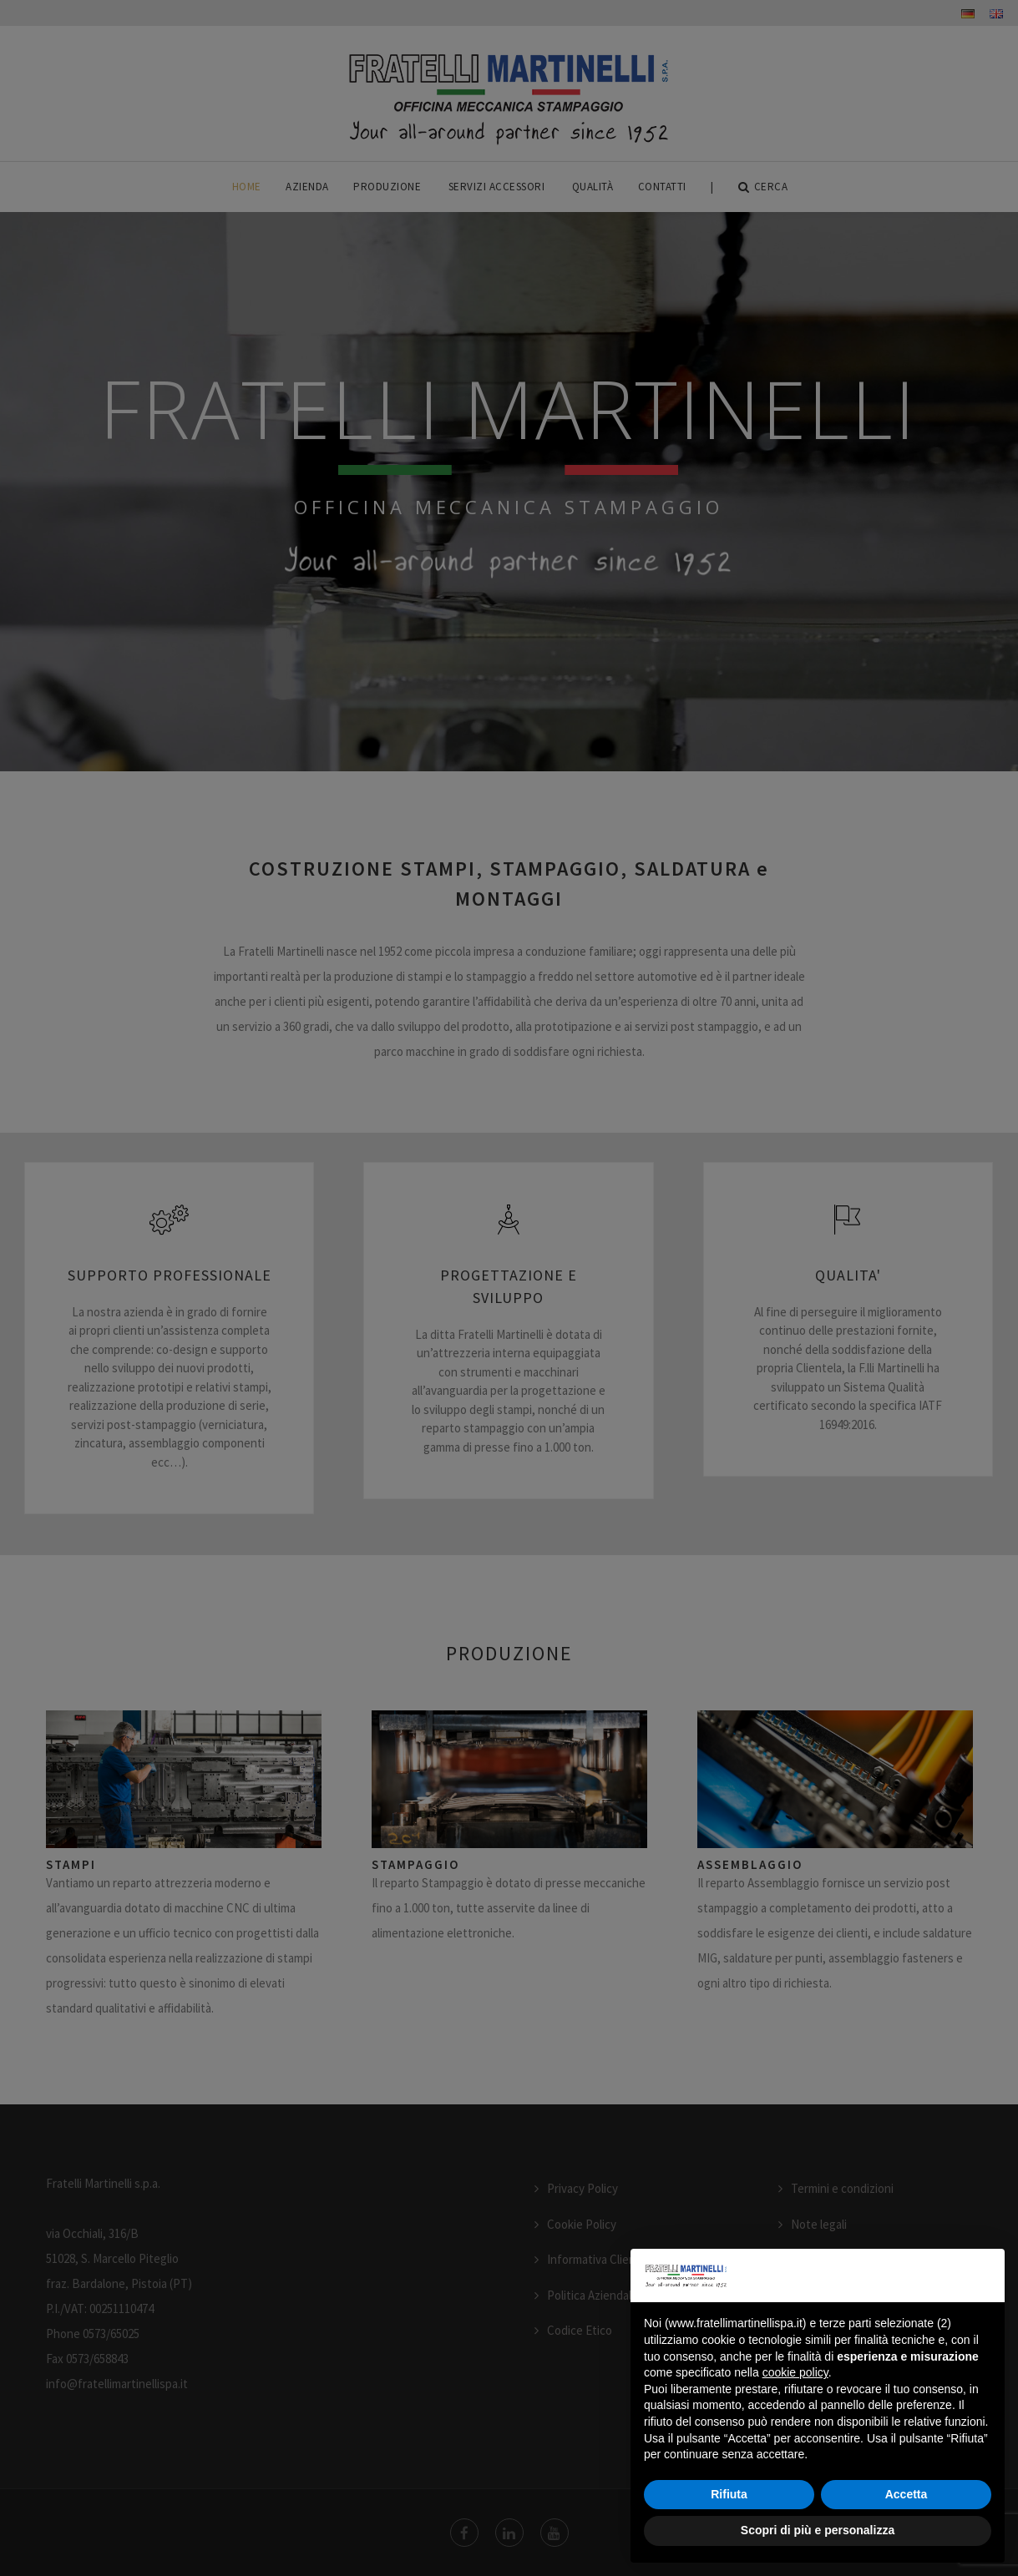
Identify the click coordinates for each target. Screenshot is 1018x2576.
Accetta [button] (906, 2494)
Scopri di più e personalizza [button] (817, 2530)
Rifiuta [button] (729, 2494)
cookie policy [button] (795, 2372)
